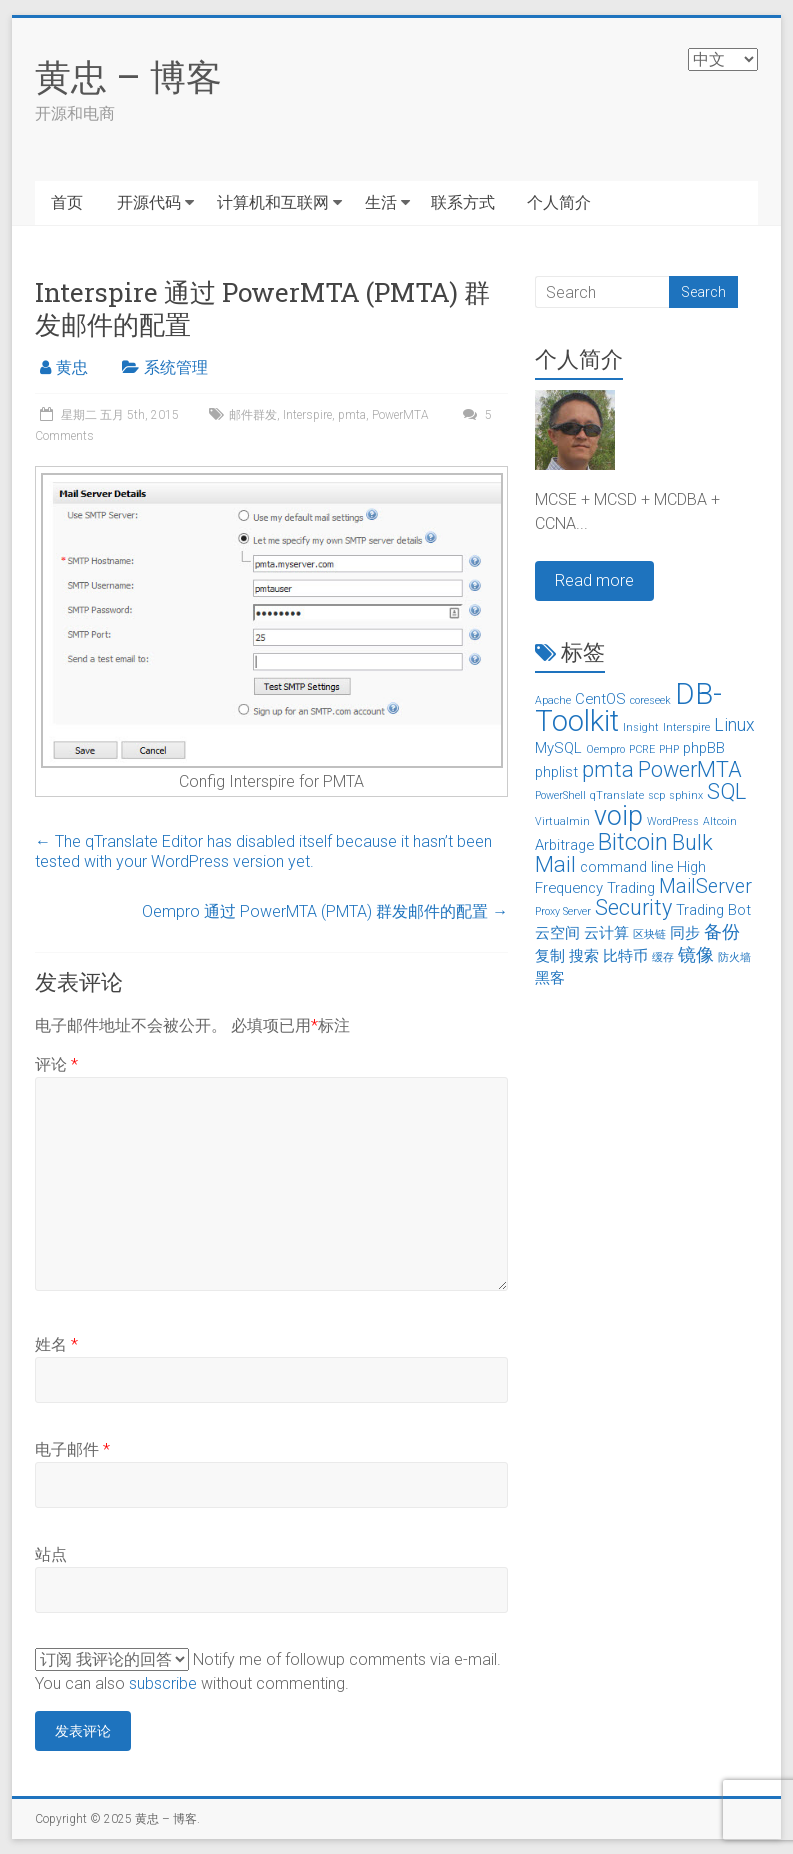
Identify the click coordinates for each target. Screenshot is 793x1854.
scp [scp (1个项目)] (656, 795)
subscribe (163, 1683)
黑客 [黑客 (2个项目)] (550, 978)
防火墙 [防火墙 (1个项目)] (734, 957)
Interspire (307, 415)
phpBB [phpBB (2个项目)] (704, 748)
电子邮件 (72, 1449)
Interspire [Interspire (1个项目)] (686, 727)
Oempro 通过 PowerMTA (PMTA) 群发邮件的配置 (325, 911)
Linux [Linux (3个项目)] (734, 725)
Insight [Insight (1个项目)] (641, 727)
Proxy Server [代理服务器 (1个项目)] (563, 911)
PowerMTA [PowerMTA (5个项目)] (690, 769)
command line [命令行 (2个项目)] (626, 867)
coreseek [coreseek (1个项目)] (650, 700)
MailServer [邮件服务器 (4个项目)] (705, 886)
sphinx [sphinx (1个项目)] (686, 795)
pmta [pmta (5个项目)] (608, 769)
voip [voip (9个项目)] (618, 816)
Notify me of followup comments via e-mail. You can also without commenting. (268, 1670)
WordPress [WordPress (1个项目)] (673, 821)
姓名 (56, 1344)
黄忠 (72, 367)
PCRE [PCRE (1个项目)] (642, 749)
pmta (352, 415)
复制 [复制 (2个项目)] (550, 956)
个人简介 (559, 202)
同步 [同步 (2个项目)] (685, 933)
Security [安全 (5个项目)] (633, 907)
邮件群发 (253, 415)
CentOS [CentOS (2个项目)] (600, 699)
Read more (594, 580)
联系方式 (463, 202)
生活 (381, 202)
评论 (56, 1064)
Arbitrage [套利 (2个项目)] (564, 845)
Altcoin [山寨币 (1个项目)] (720, 821)
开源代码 (149, 202)
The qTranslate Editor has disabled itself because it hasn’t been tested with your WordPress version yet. (263, 851)
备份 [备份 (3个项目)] (722, 932)
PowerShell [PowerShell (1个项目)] (560, 795)
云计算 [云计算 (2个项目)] (606, 933)
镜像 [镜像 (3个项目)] (696, 955)
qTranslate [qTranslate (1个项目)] (617, 795)
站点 (51, 1554)
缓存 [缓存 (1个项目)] (663, 957)
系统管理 (176, 367)
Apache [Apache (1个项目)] (553, 700)
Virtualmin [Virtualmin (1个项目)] (562, 821)
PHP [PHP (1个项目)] (669, 749)
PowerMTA (400, 415)
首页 (67, 202)
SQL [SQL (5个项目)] (726, 791)
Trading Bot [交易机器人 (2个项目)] (713, 910)
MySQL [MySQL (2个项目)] (558, 748)
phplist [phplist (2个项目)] (556, 772)
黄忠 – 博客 (128, 76)
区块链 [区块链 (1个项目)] (649, 934)
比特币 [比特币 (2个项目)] (625, 956)
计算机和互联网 (273, 202)
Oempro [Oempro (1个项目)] (605, 749)
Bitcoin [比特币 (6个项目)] (633, 842)
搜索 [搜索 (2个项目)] (584, 956)
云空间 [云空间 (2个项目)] (557, 933)
